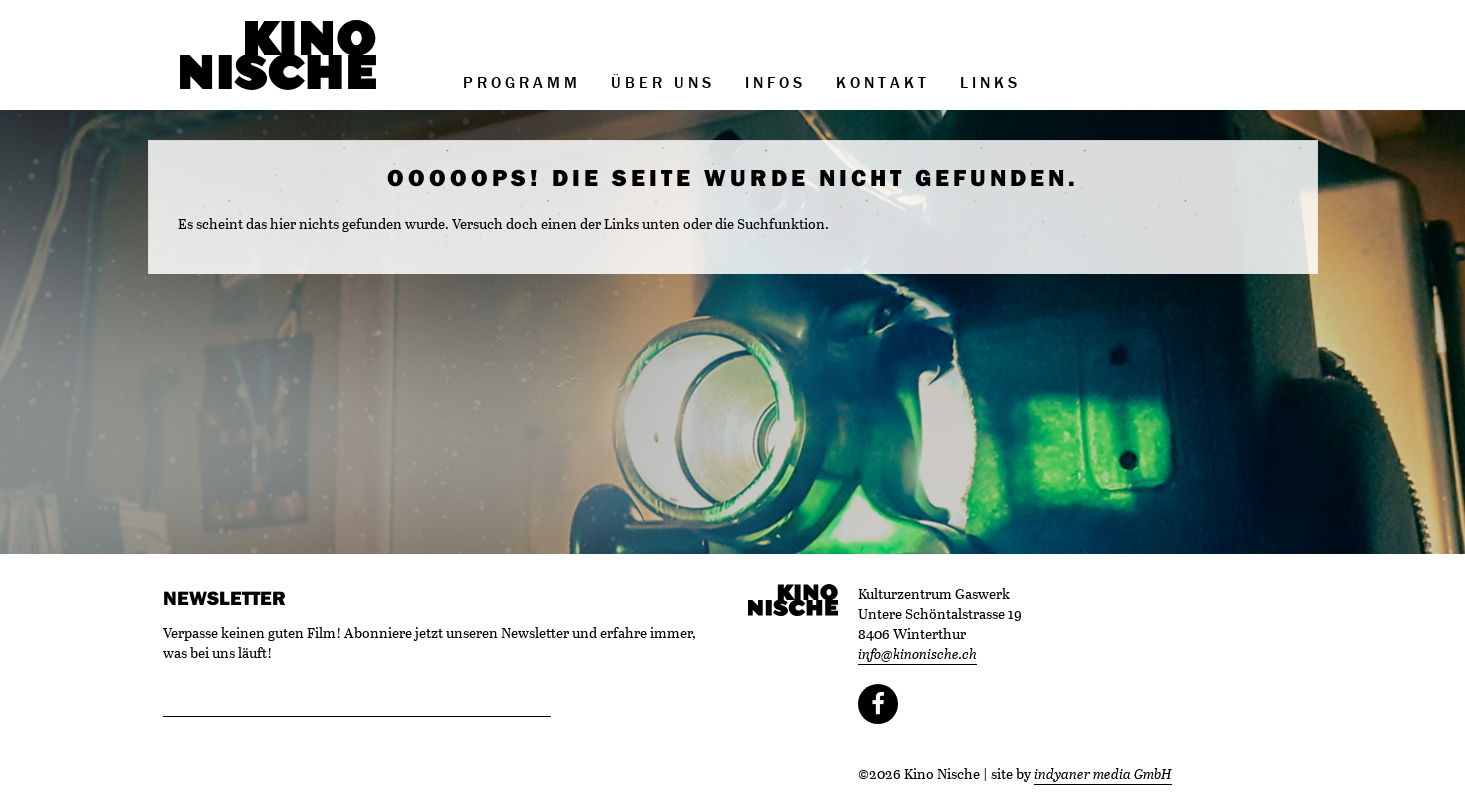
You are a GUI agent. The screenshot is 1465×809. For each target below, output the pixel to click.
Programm (522, 82)
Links (990, 82)
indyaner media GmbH (1103, 773)
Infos (775, 82)
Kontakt (883, 82)
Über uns (663, 82)
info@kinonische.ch (917, 653)
